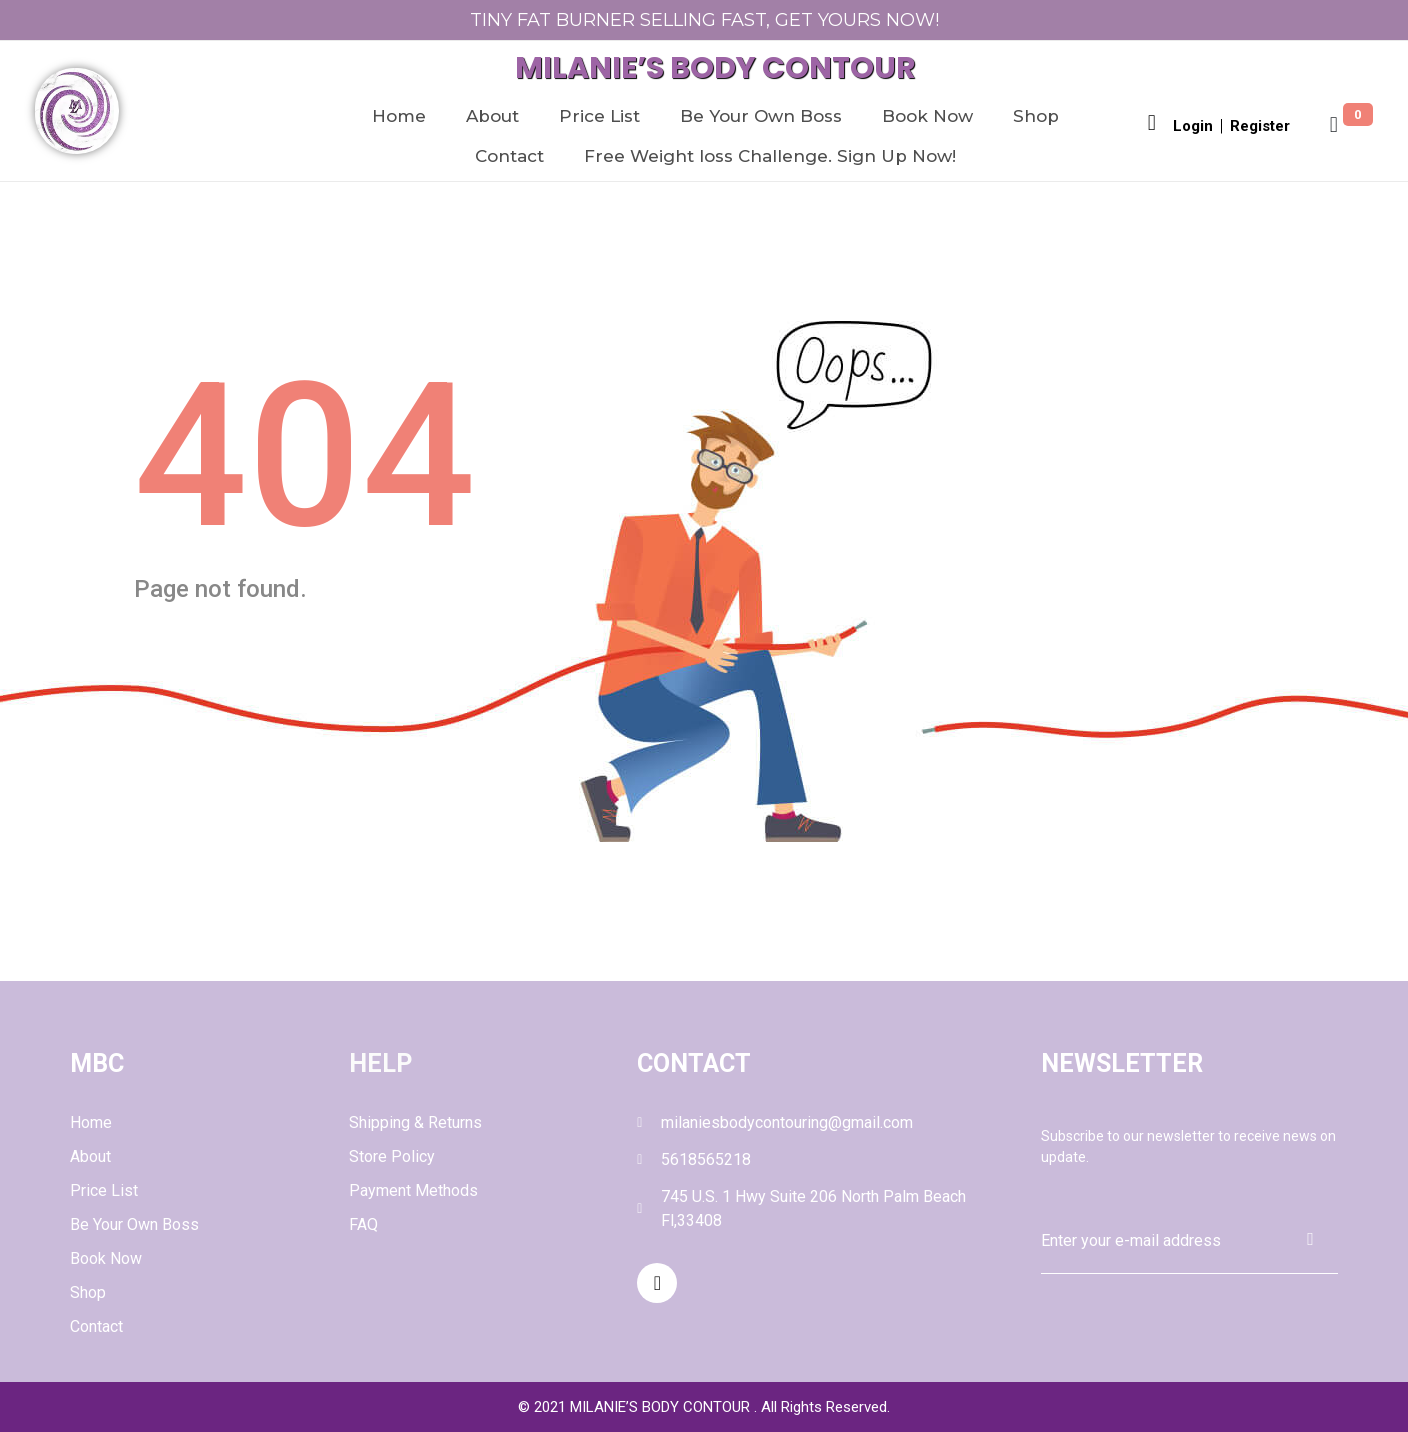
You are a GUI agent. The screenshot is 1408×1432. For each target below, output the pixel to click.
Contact (509, 156)
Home (399, 116)
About (492, 116)
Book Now (927, 116)
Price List (599, 116)
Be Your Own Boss (761, 116)
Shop (1036, 116)
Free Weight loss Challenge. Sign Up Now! (770, 156)
